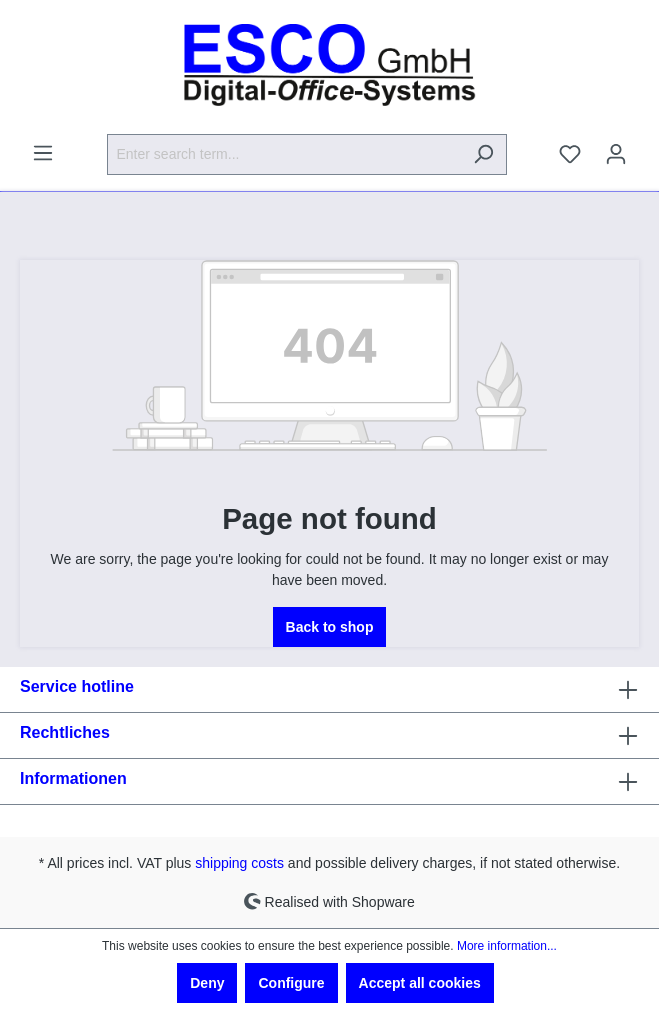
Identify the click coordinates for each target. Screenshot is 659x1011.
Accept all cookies (420, 983)
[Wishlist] (570, 154)
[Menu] (43, 153)
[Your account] (616, 154)
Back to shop (330, 627)
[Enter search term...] (284, 154)
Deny (207, 983)
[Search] (483, 154)
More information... (507, 946)
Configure (291, 983)
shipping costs (239, 863)
